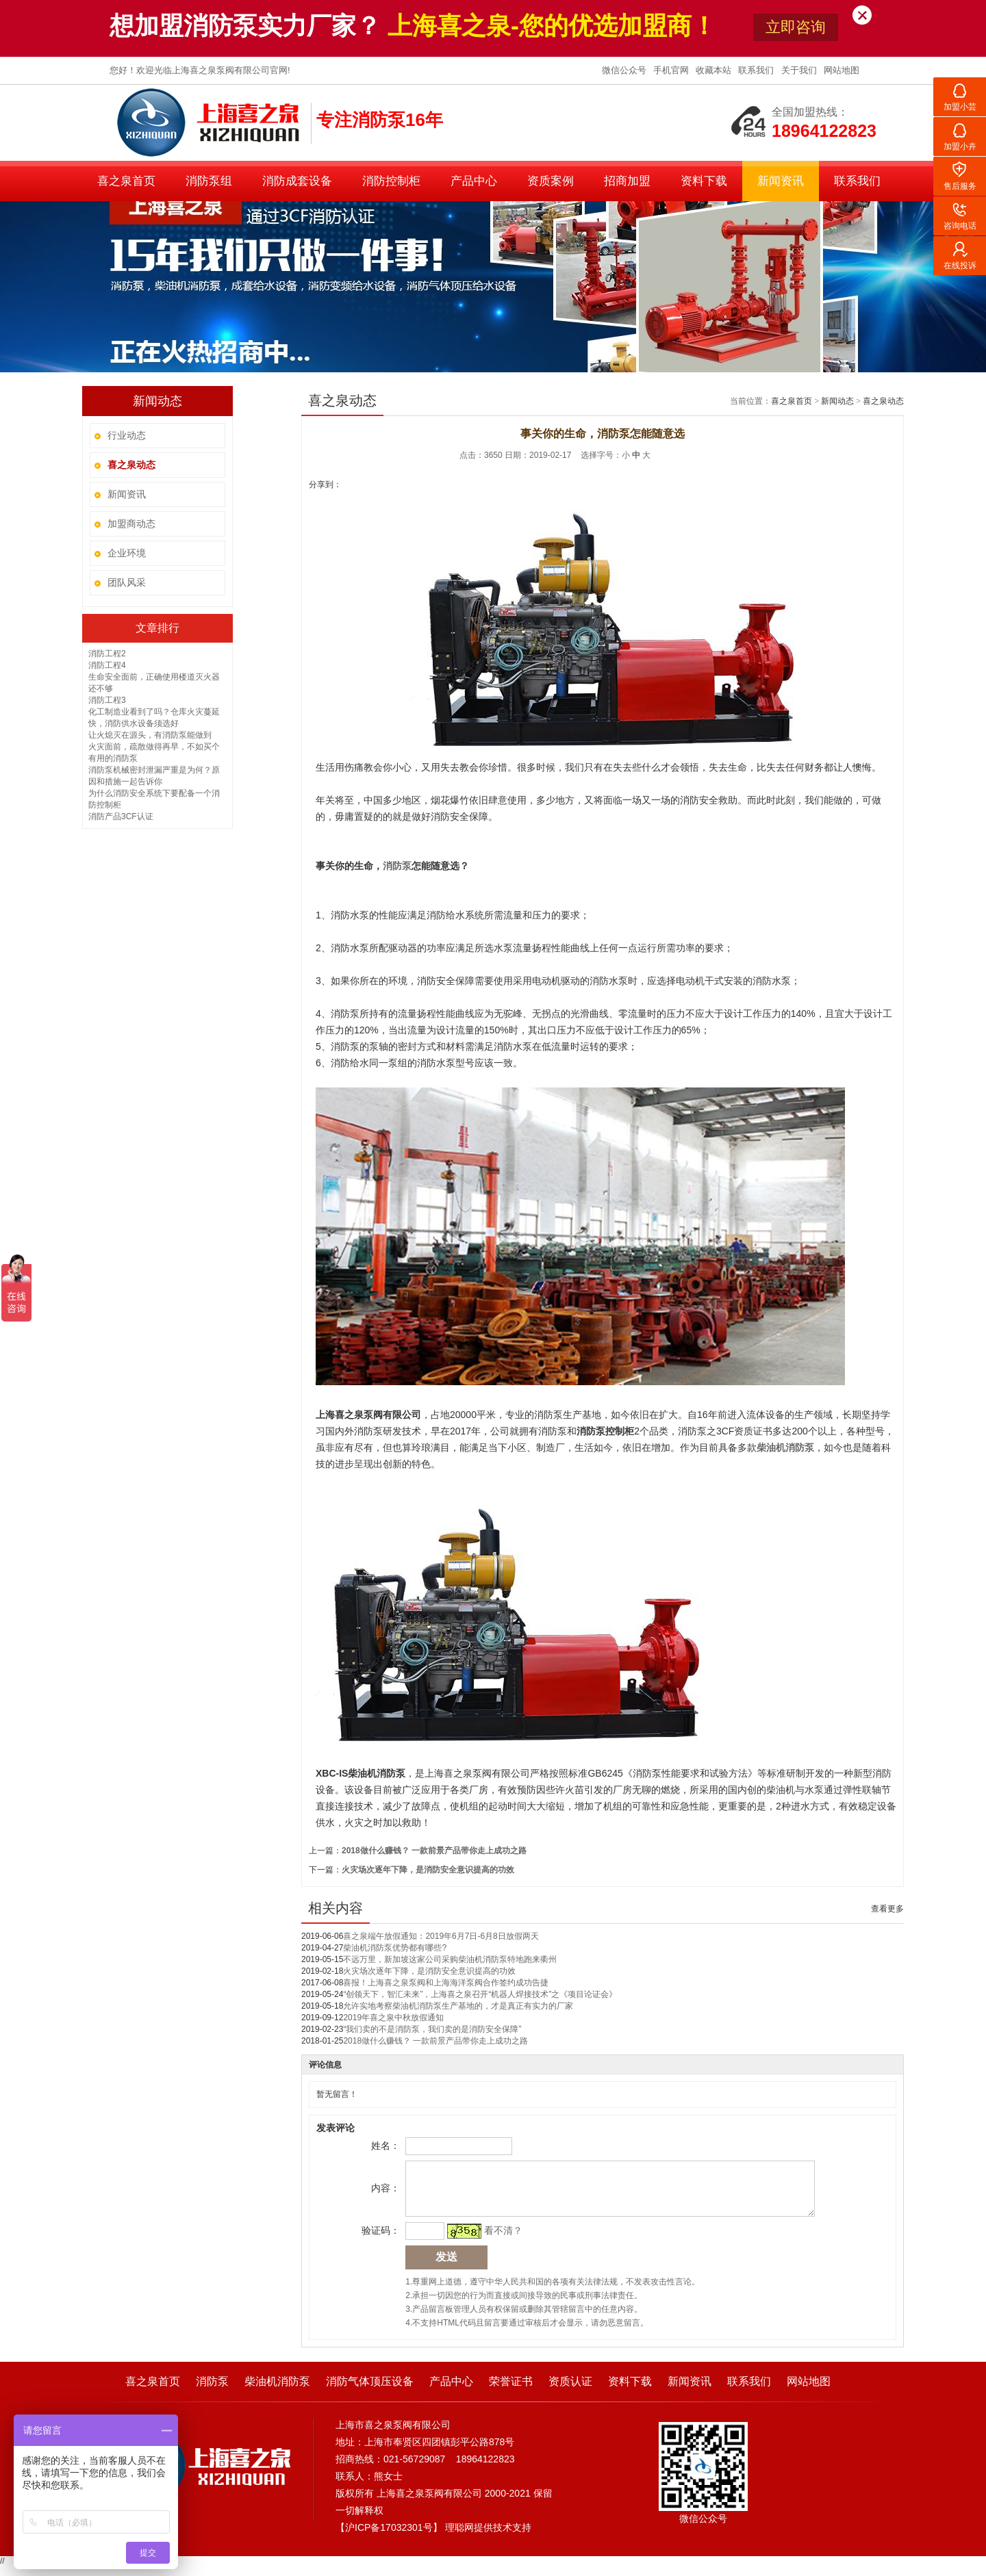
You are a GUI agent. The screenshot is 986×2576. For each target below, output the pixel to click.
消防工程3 (107, 700)
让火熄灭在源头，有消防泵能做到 (150, 735)
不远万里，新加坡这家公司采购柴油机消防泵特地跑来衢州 (450, 1959)
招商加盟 (627, 181)
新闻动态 (837, 401)
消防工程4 (107, 665)
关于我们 (800, 70)
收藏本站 (715, 70)
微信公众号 (625, 70)
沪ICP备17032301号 (389, 2537)
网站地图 (841, 70)
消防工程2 (107, 653)
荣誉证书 (511, 2391)
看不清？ (501, 2240)
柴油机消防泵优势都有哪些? (394, 1948)
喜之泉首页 (126, 181)
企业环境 (127, 553)
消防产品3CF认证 (120, 816)
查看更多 (887, 1909)
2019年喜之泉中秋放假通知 (393, 2017)
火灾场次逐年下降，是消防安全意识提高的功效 (428, 1870)
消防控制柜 (391, 181)
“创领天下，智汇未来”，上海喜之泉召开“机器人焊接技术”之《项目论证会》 (480, 1994)
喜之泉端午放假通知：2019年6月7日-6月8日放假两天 (440, 1936)
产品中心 (474, 181)
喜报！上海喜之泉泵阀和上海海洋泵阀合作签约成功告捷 (445, 1982)
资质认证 (570, 2391)
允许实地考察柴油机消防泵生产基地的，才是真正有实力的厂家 (458, 2006)
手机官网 (672, 70)
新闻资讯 (780, 181)
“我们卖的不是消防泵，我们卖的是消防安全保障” (432, 2029)
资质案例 (550, 181)
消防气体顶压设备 (370, 2391)
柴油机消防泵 (277, 2391)
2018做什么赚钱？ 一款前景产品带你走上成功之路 (434, 1850)
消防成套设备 (297, 181)
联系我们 (757, 70)
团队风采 (127, 582)
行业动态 (127, 435)
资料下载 (704, 181)
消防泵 (212, 2391)
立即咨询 (796, 27)
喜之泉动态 (883, 401)
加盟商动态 (131, 523)
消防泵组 (209, 181)
